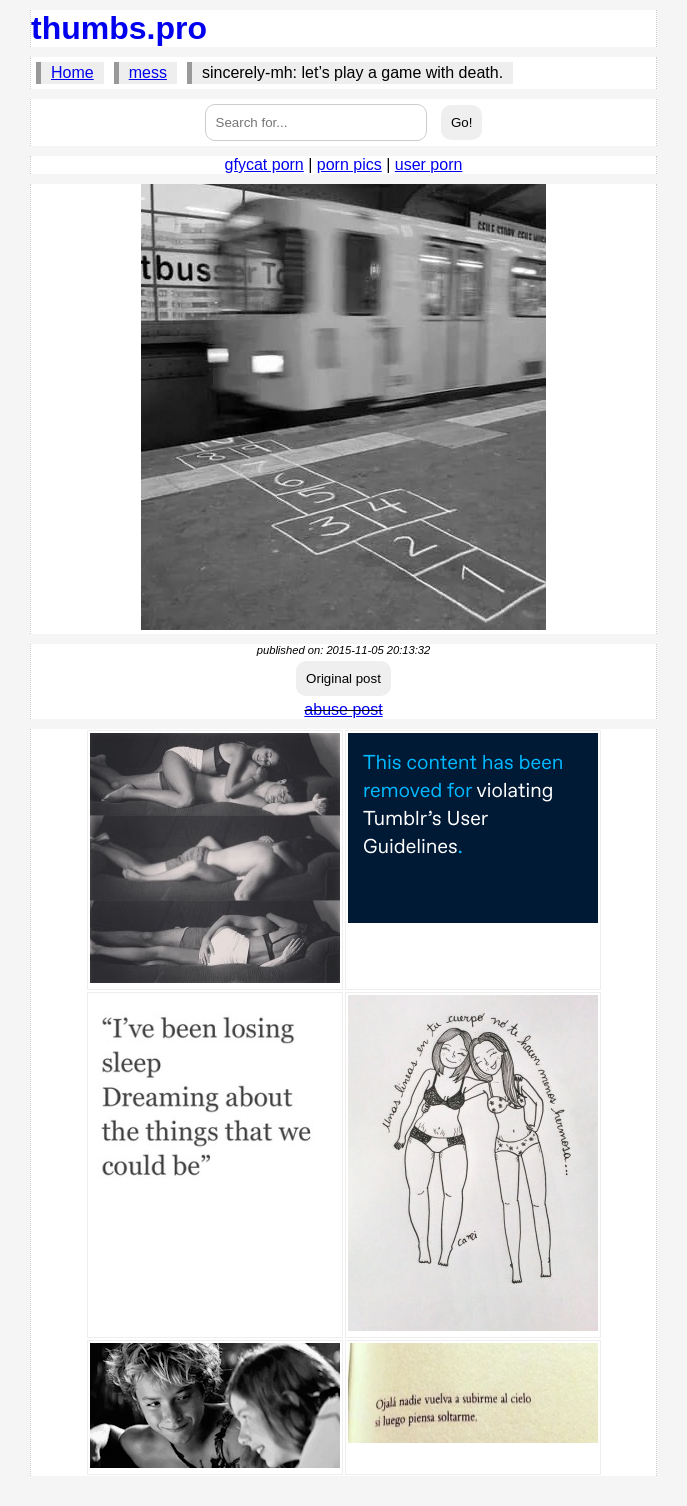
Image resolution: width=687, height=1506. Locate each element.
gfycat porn (264, 164)
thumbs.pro (119, 28)
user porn (429, 164)
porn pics (349, 164)
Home (72, 72)
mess (148, 72)
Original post (343, 678)
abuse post (343, 709)
